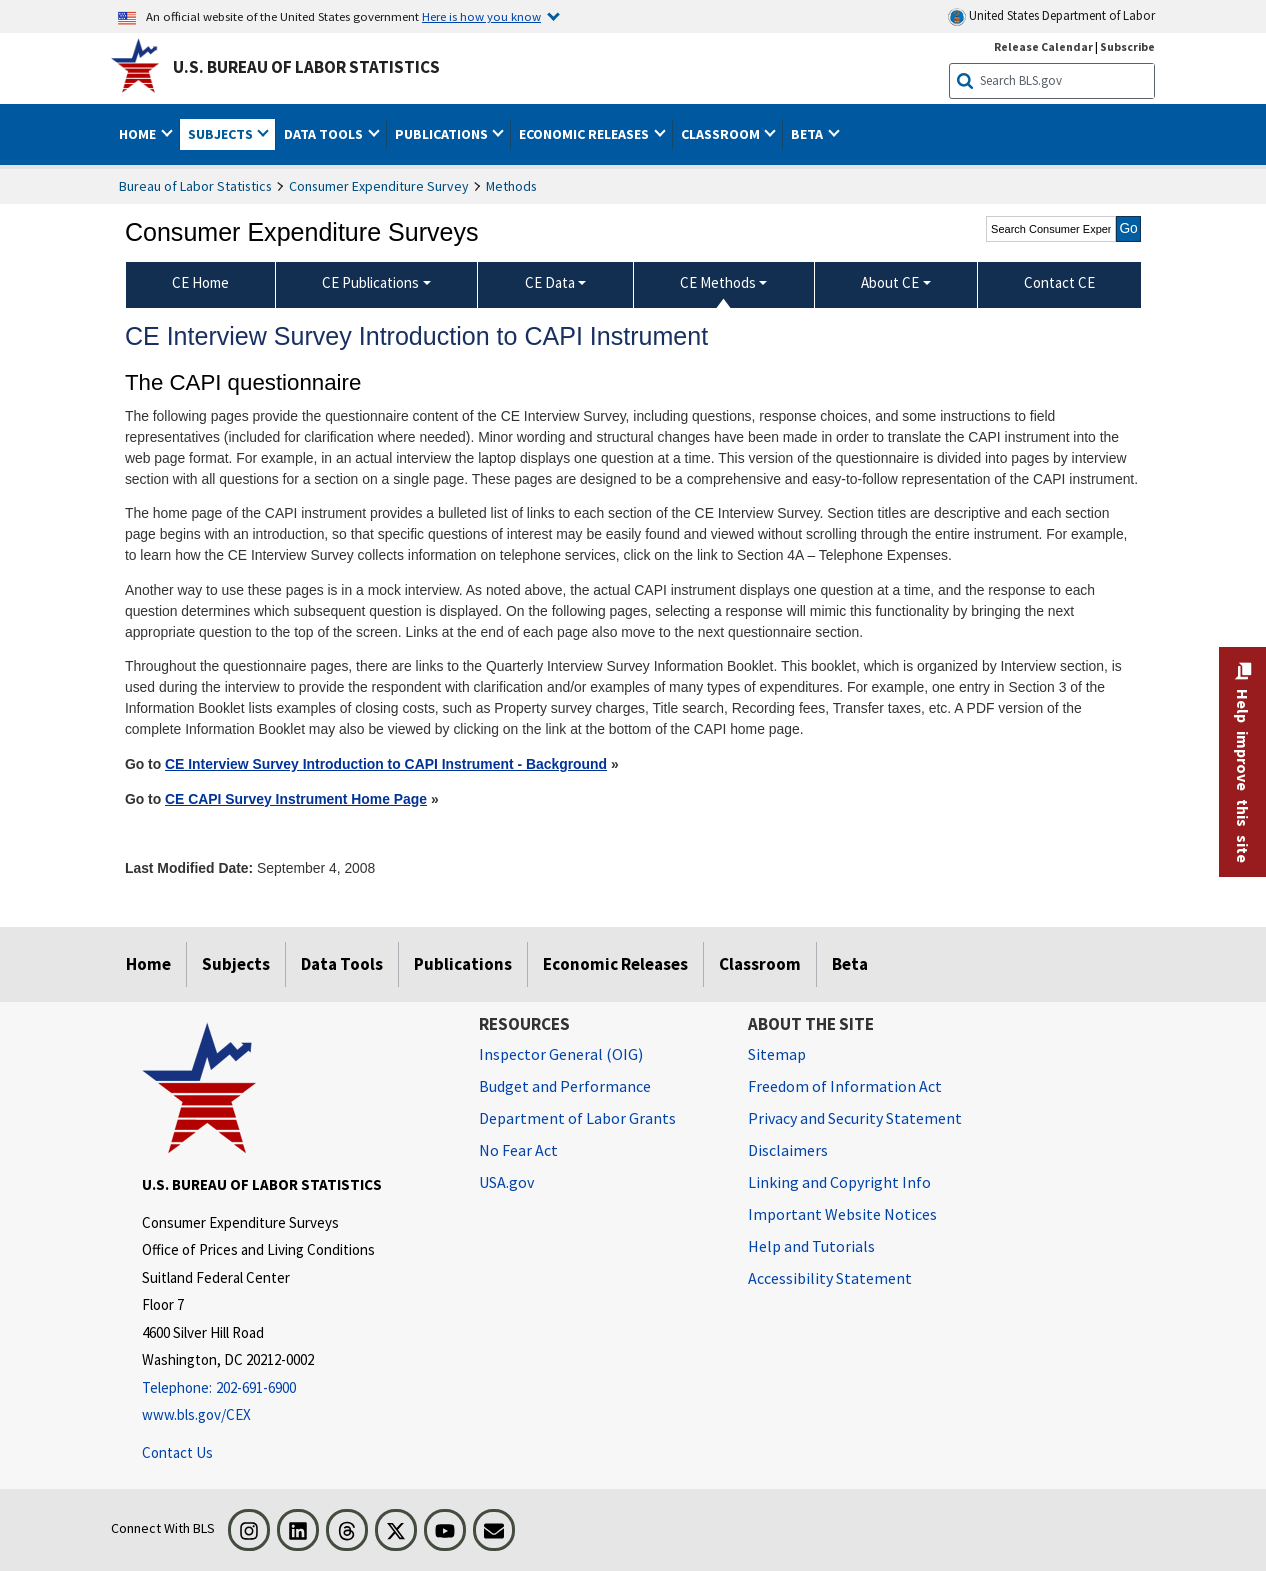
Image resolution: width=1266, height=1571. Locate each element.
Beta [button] (808, 134)
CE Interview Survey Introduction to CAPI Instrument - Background (386, 764)
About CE (890, 282)
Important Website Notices (842, 1214)
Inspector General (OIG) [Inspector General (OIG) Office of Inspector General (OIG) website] (561, 1054)
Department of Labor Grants (577, 1118)
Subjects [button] (222, 134)
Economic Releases (615, 964)
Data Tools (342, 964)
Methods (511, 186)
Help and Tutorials (811, 1246)
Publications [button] (443, 134)
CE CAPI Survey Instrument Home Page (296, 799)
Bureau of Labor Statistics (195, 186)
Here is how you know (481, 16)
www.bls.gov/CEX (196, 1414)
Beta (850, 964)
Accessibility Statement (830, 1278)
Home (148, 964)
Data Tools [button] (325, 134)
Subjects (236, 964)
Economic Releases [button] (585, 134)
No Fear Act (518, 1150)
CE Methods (718, 282)
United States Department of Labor (1051, 16)
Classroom (760, 964)
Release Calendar (1043, 46)
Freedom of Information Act (845, 1086)
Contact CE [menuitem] (1059, 282)
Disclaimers (788, 1150)
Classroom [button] (722, 134)
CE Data (550, 282)
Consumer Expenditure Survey (379, 186)
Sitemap (777, 1054)
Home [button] (139, 134)
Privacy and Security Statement (855, 1118)
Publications (463, 964)
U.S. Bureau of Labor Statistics (306, 67)
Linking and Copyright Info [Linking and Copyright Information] (839, 1182)
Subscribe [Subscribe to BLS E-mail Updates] (1127, 46)
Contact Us (177, 1452)
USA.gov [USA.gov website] (506, 1182)
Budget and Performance (565, 1086)
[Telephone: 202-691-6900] (296, 1388)
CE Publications (370, 282)
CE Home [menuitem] (200, 282)
